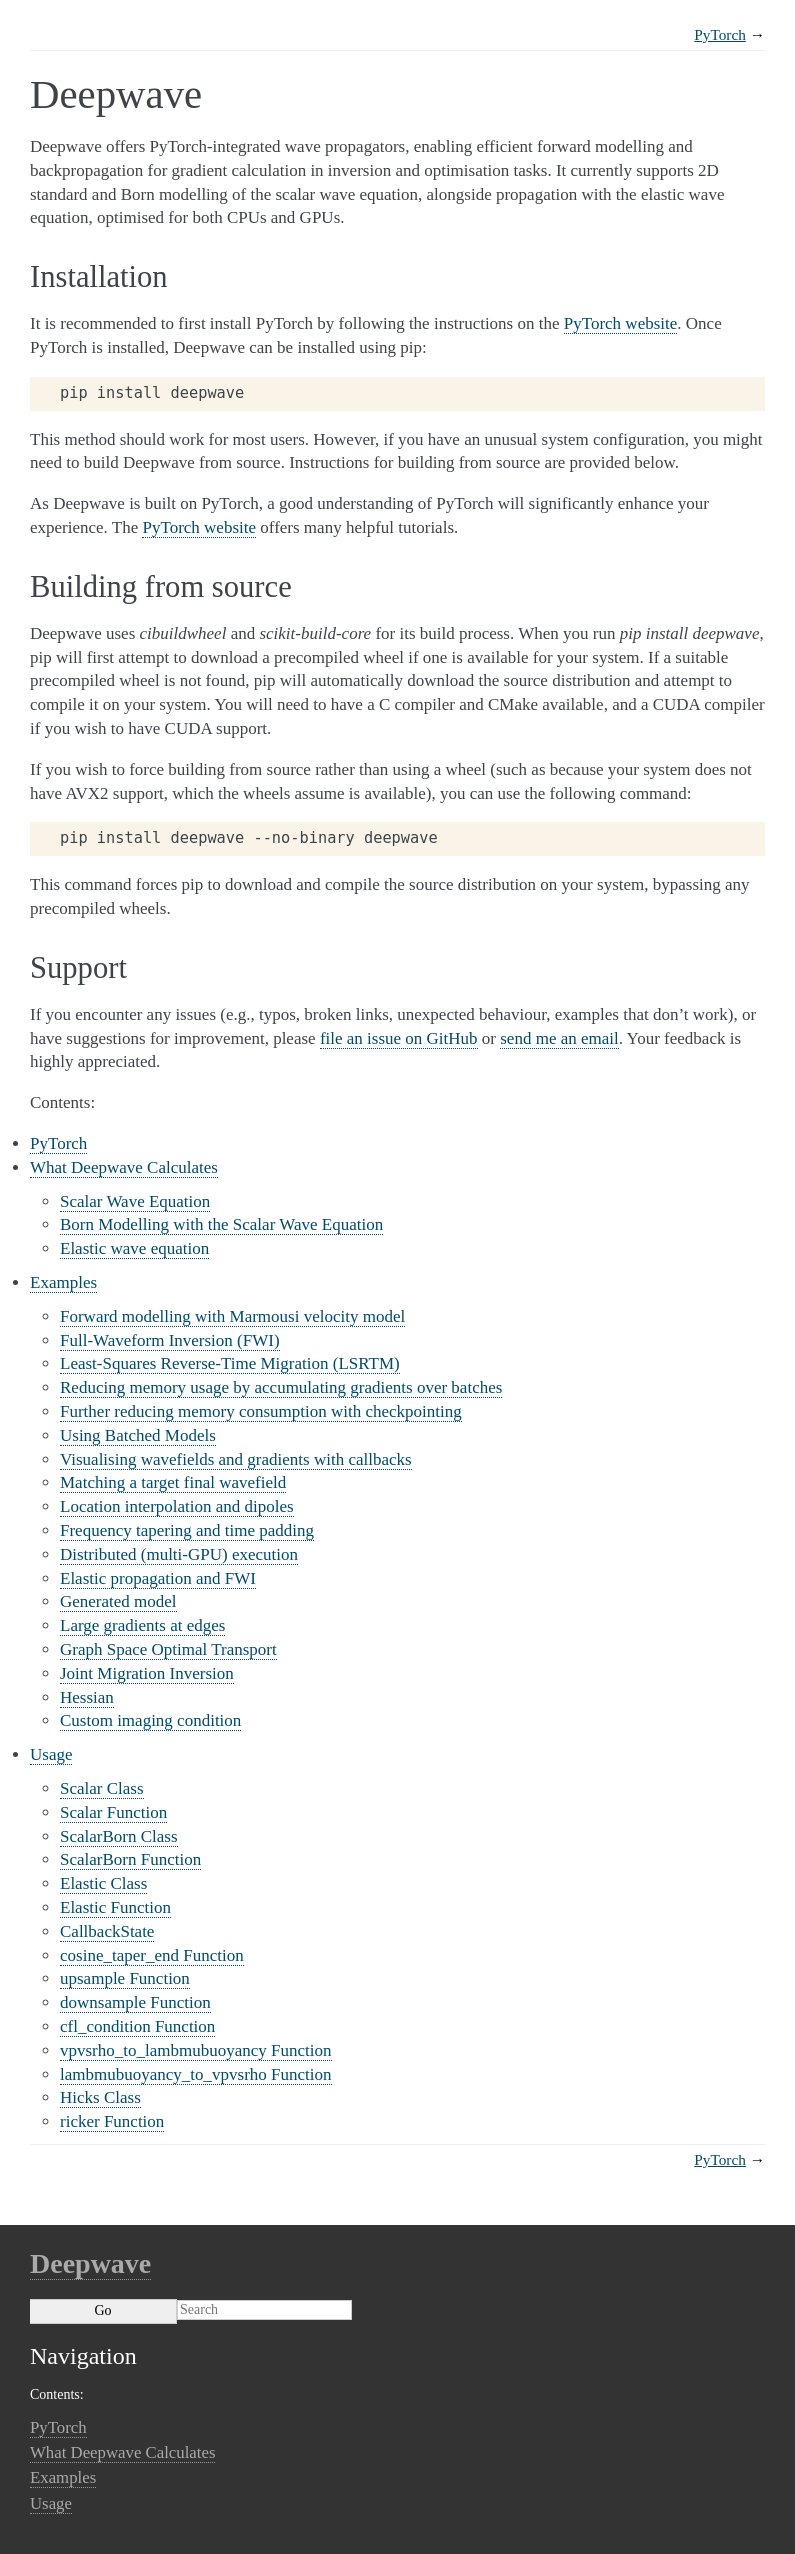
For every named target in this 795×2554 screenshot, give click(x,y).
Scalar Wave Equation (135, 1201)
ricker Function (112, 2121)
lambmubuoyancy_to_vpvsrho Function (196, 2074)
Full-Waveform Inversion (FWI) (170, 1340)
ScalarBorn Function (130, 1859)
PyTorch (720, 34)
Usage (51, 1754)
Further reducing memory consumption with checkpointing (261, 1411)
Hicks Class (100, 2097)
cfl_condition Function (137, 2026)
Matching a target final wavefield (173, 1482)
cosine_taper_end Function (152, 1955)
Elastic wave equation (134, 1248)
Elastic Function (115, 1907)
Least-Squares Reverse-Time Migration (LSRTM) (230, 1363)
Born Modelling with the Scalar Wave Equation (221, 1224)
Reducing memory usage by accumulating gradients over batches (281, 1387)
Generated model (118, 1601)
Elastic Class (103, 1883)
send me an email (559, 1038)
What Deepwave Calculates (124, 1167)
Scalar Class (102, 1788)
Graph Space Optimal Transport (168, 1649)
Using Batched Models (138, 1435)
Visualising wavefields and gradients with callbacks (236, 1459)
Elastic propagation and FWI (158, 1578)
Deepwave (90, 2263)
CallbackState (107, 1931)
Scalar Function (113, 1812)
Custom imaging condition (150, 1720)
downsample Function (135, 2002)
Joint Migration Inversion (147, 1673)
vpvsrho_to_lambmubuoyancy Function (196, 2050)
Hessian (87, 1697)
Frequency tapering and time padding (187, 1530)
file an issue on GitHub (399, 1038)
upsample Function (125, 1978)
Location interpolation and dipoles (177, 1506)
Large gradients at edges (142, 1625)
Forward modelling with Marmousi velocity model (232, 1316)
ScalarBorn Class (119, 1836)
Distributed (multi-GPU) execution (179, 1554)
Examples (63, 1282)
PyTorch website (621, 323)
